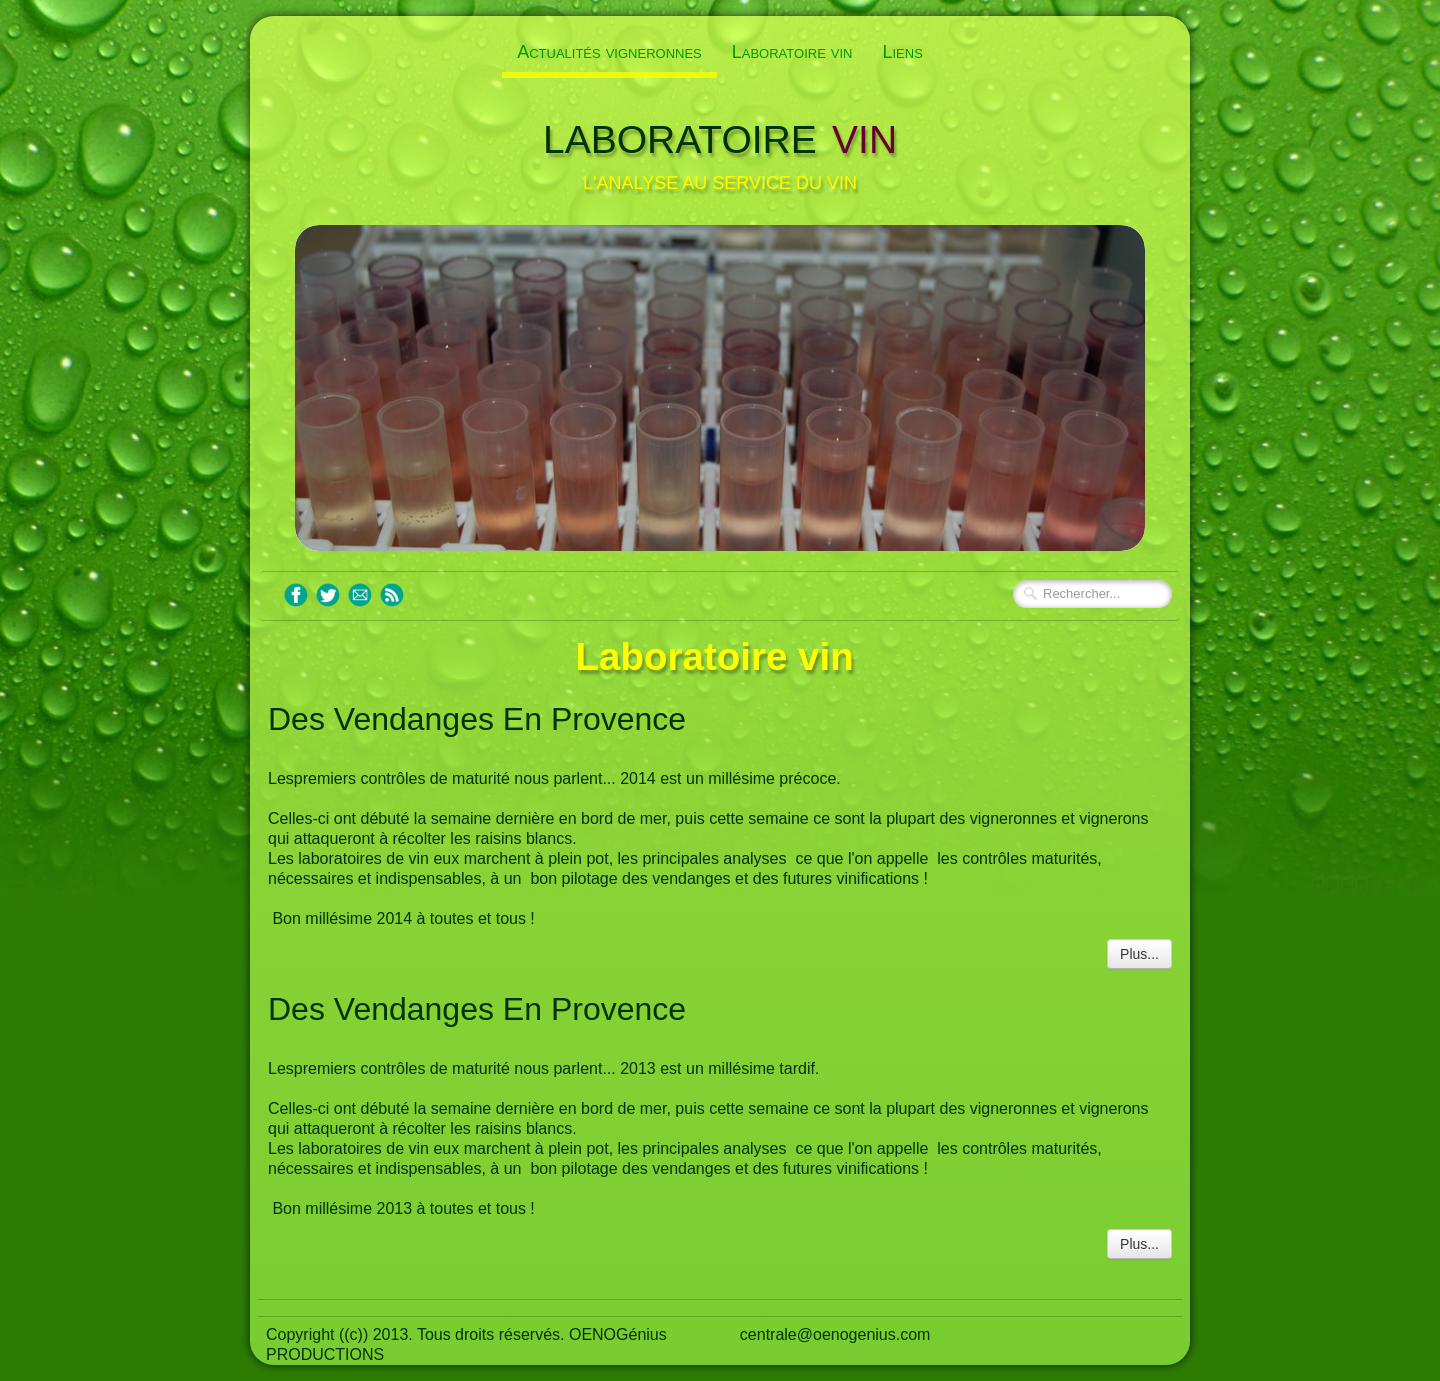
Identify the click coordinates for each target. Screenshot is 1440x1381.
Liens (902, 52)
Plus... (1139, 954)
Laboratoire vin (792, 52)
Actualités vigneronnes (609, 52)
